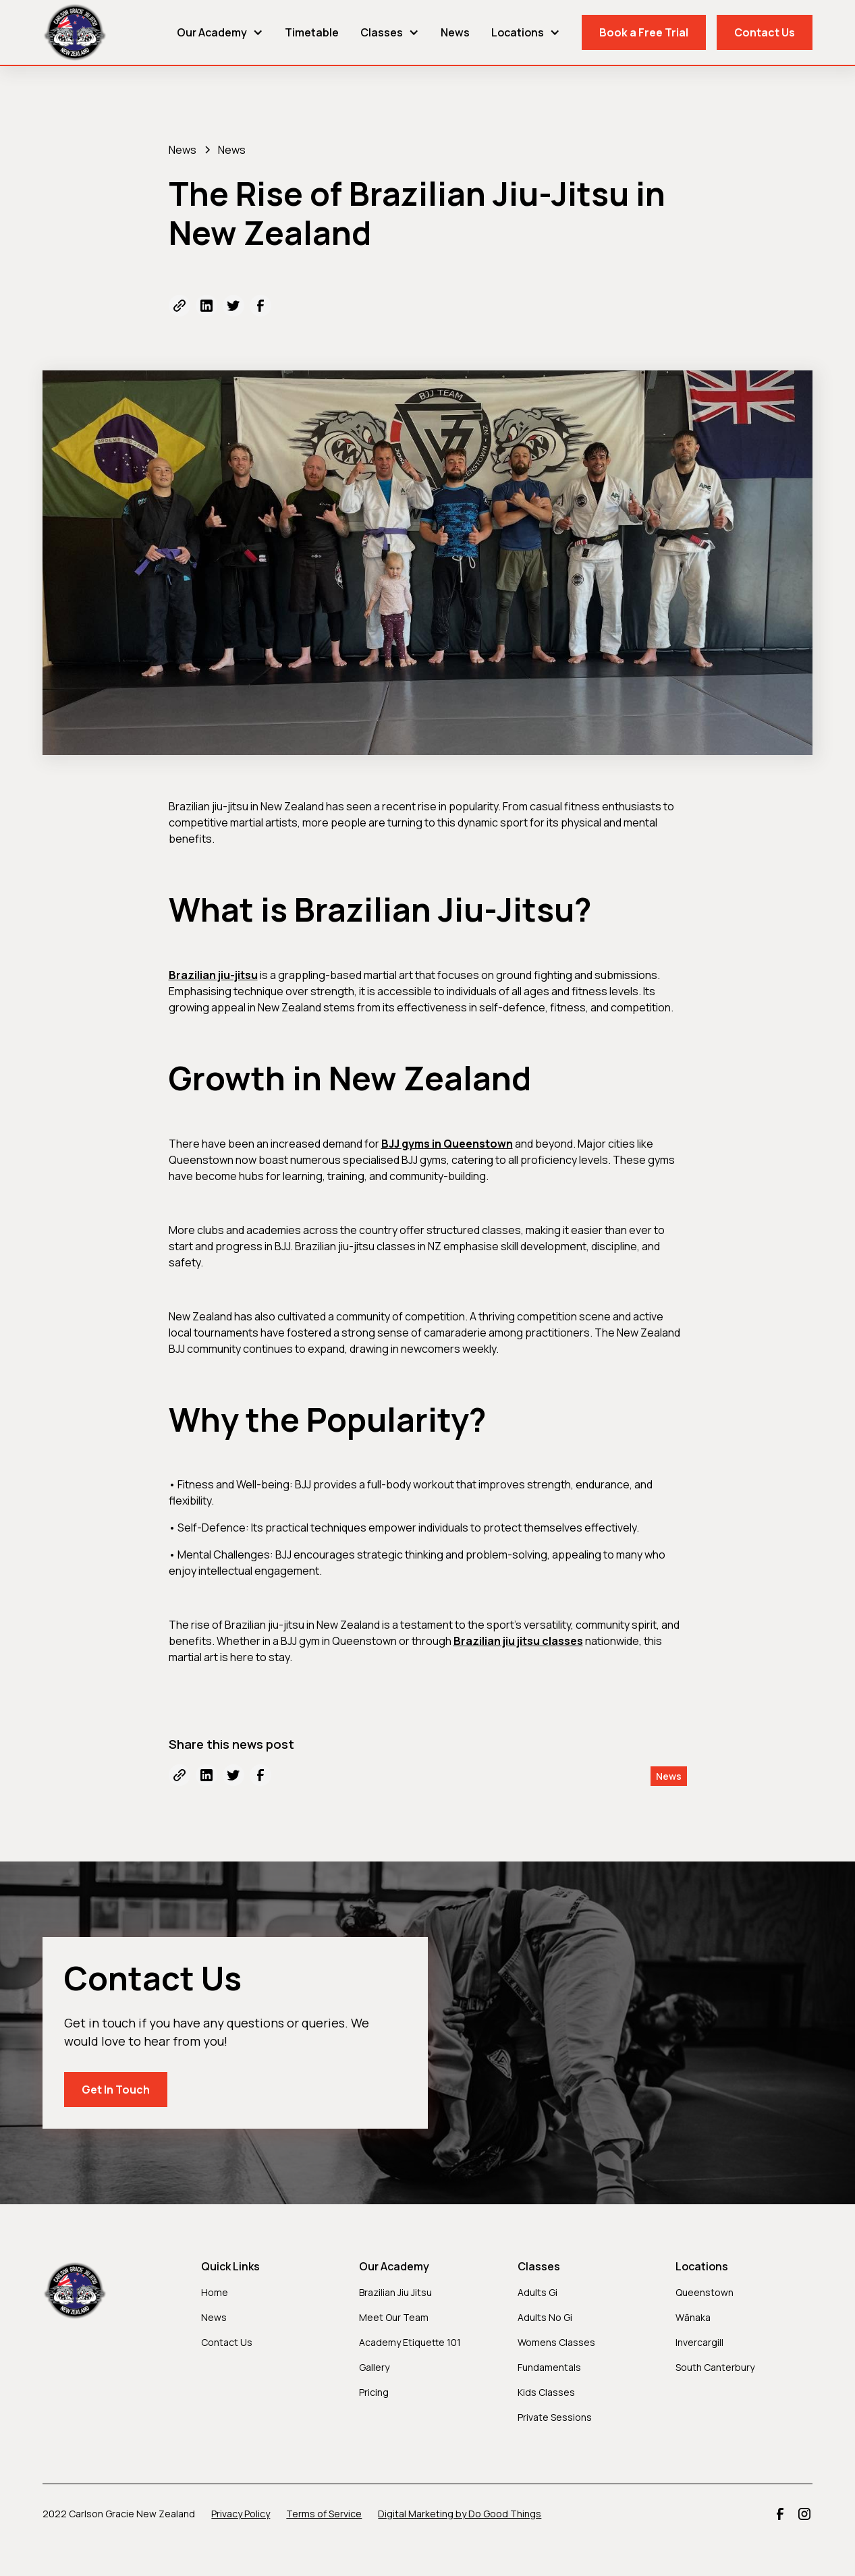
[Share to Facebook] (260, 305)
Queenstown (704, 2292)
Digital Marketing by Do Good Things (459, 2513)
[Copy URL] (179, 305)
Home (214, 2292)
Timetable (312, 32)
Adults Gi (537, 2292)
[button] (220, 32)
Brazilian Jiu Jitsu (395, 2292)
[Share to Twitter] (233, 305)
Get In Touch (116, 2089)
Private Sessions (555, 2417)
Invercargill (699, 2342)
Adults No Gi (545, 2317)
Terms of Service (324, 2513)
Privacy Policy (240, 2513)
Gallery (374, 2367)
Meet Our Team (394, 2317)
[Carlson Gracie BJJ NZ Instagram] (804, 2514)
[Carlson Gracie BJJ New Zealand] (75, 32)
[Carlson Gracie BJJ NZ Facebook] (780, 2514)
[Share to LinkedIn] (206, 305)
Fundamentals (549, 2367)
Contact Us (764, 32)
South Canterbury (714, 2367)
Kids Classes (546, 2392)
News (455, 32)
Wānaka (693, 2317)
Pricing (374, 2392)
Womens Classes (556, 2342)
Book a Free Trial (643, 32)
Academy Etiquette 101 (410, 2342)
